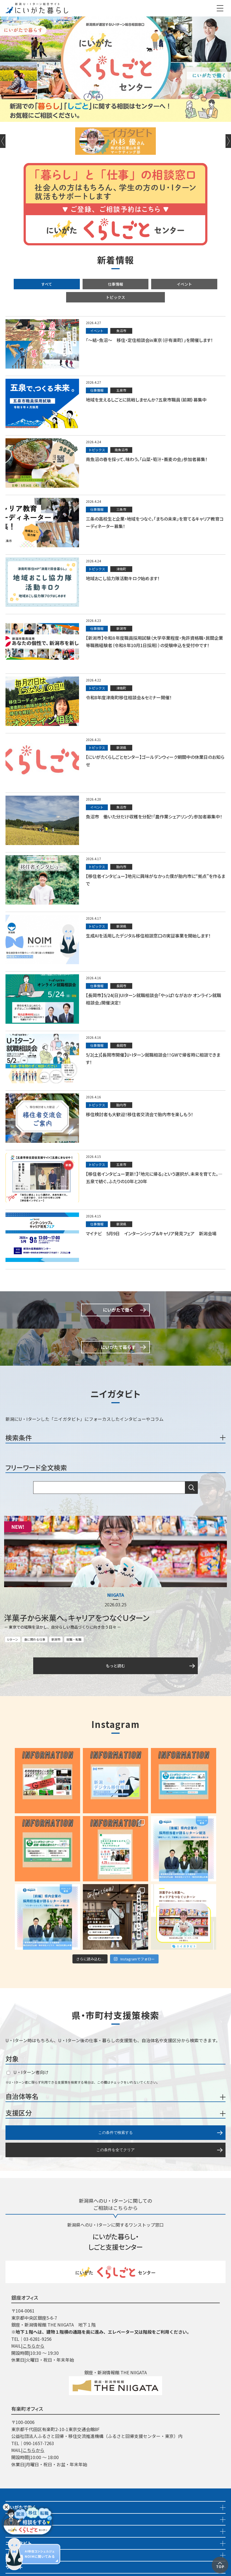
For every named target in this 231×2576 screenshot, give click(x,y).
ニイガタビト (18, 2543)
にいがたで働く (20, 2507)
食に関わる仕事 (34, 1639)
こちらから (33, 2345)
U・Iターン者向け (28, 2072)
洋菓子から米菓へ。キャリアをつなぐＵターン (77, 1617)
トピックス (115, 297)
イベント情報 (18, 2531)
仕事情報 (115, 284)
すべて (46, 284)
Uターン (12, 1639)
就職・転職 (73, 1639)
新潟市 (55, 1639)
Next (228, 141)
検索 (191, 1487)
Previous (2, 141)
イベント (184, 284)
